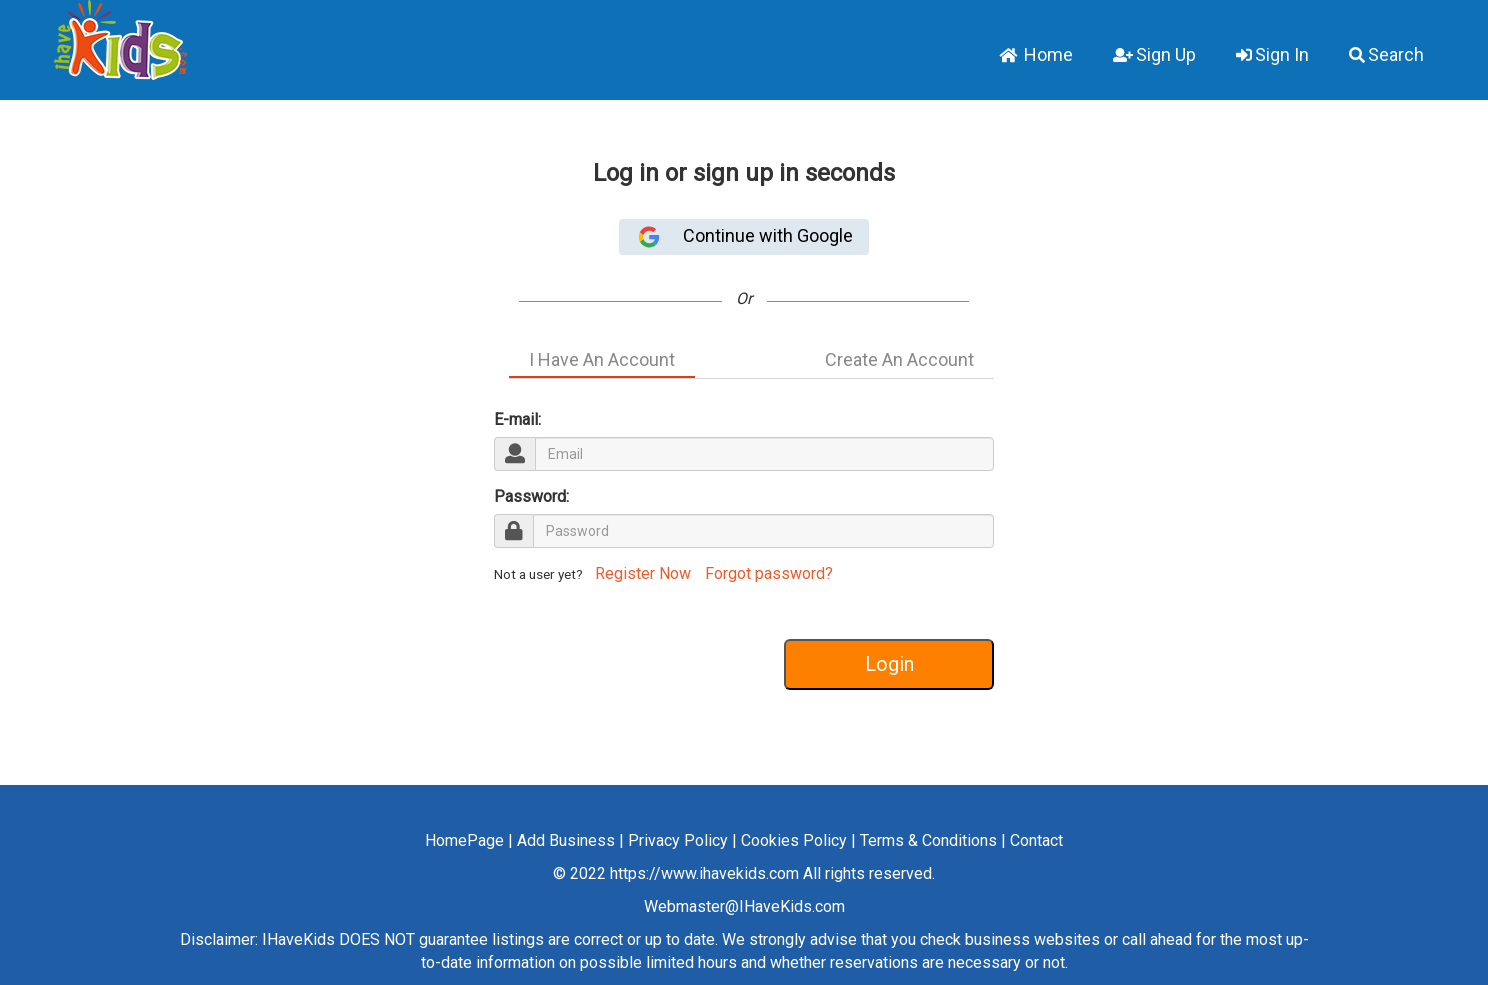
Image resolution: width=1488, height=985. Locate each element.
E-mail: (517, 419)
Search (1386, 54)
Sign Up (1154, 54)
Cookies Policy (794, 840)
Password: (531, 496)
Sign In (1272, 54)
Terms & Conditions (928, 840)
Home (1036, 54)
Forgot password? (769, 573)
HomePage (464, 840)
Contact (1036, 840)
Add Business (566, 840)
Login (889, 664)
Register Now (641, 573)
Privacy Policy (678, 840)
